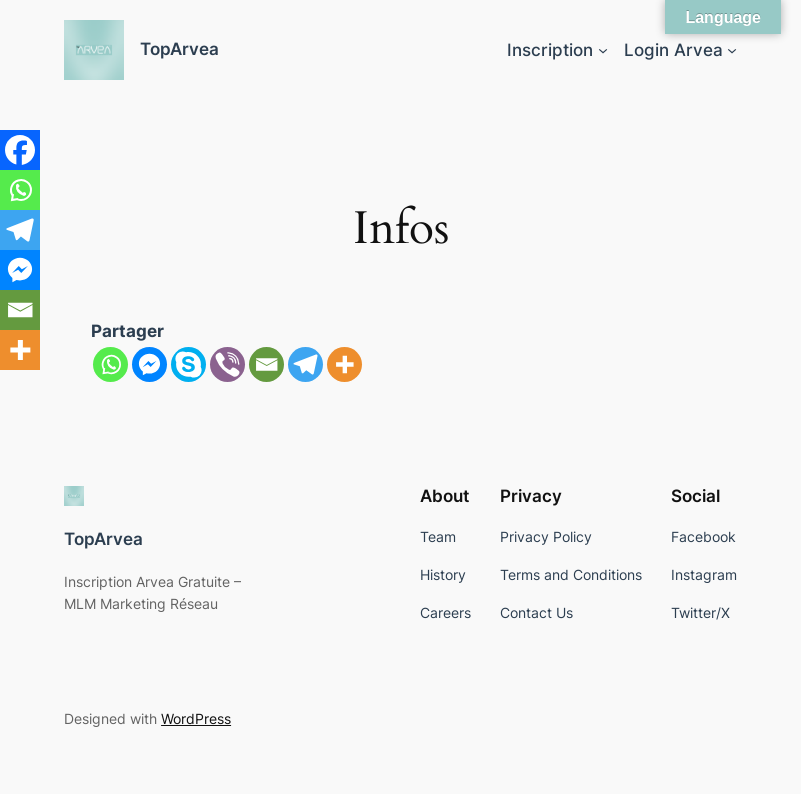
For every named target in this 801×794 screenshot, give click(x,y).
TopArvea (179, 49)
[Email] (266, 364)
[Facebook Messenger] (149, 364)
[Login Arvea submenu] (732, 50)
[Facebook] (20, 150)
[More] (344, 364)
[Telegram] (305, 364)
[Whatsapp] (110, 364)
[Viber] (227, 364)
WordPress (196, 718)
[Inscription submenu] (603, 50)
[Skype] (188, 364)
